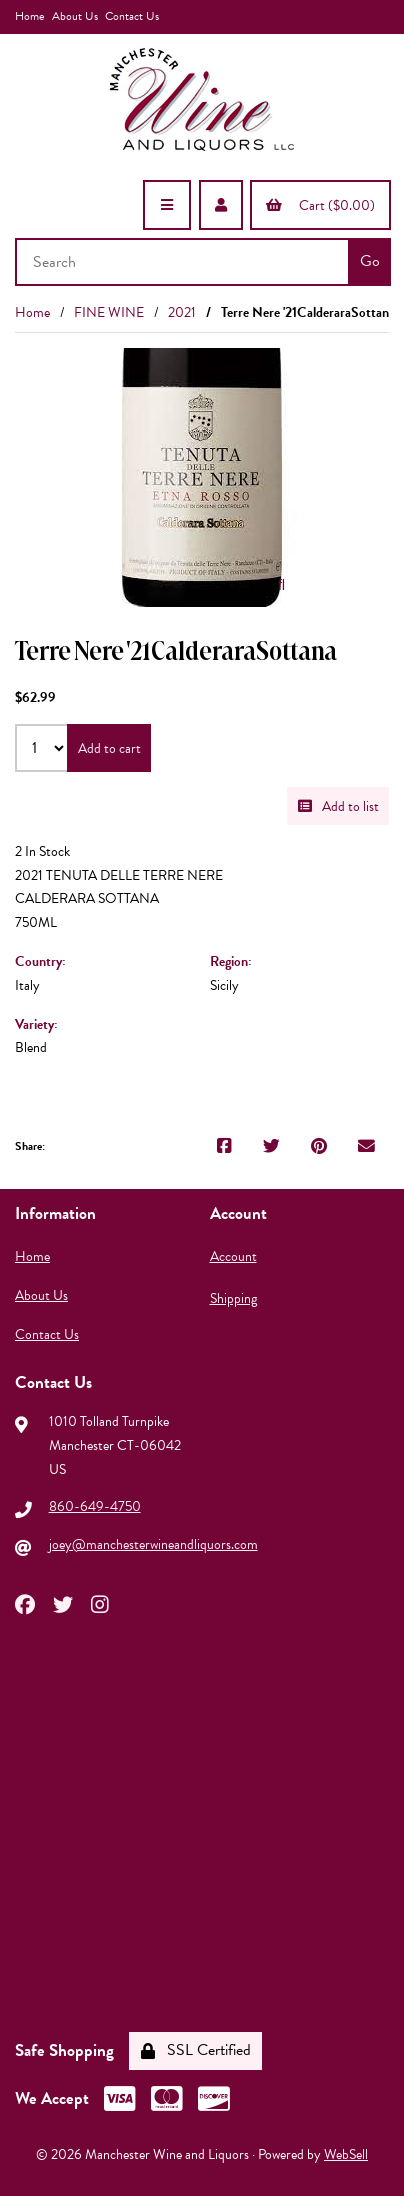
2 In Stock (42, 851)
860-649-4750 (95, 1506)
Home (29, 16)
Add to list (338, 806)
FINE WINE (109, 312)
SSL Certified (196, 2050)
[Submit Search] (369, 262)
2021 (182, 312)
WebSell (346, 2154)
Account (233, 1256)
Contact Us (132, 16)
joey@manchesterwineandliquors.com (153, 1544)
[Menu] (167, 205)
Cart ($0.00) (320, 205)
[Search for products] (184, 262)
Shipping (233, 1298)
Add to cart (109, 748)
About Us (75, 16)
